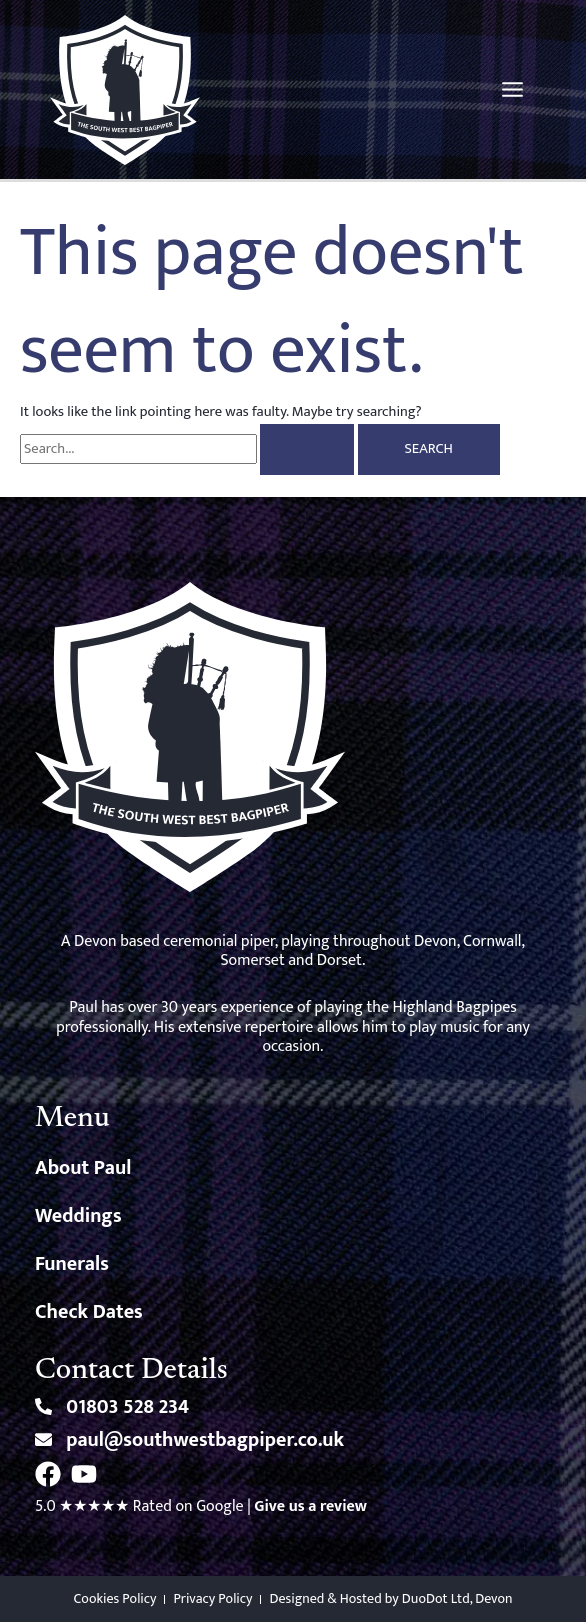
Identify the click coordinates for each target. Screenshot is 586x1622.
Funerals (72, 1264)
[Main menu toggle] (512, 89)
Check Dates (89, 1312)
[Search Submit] (307, 449)
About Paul (83, 1168)
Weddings (78, 1216)
